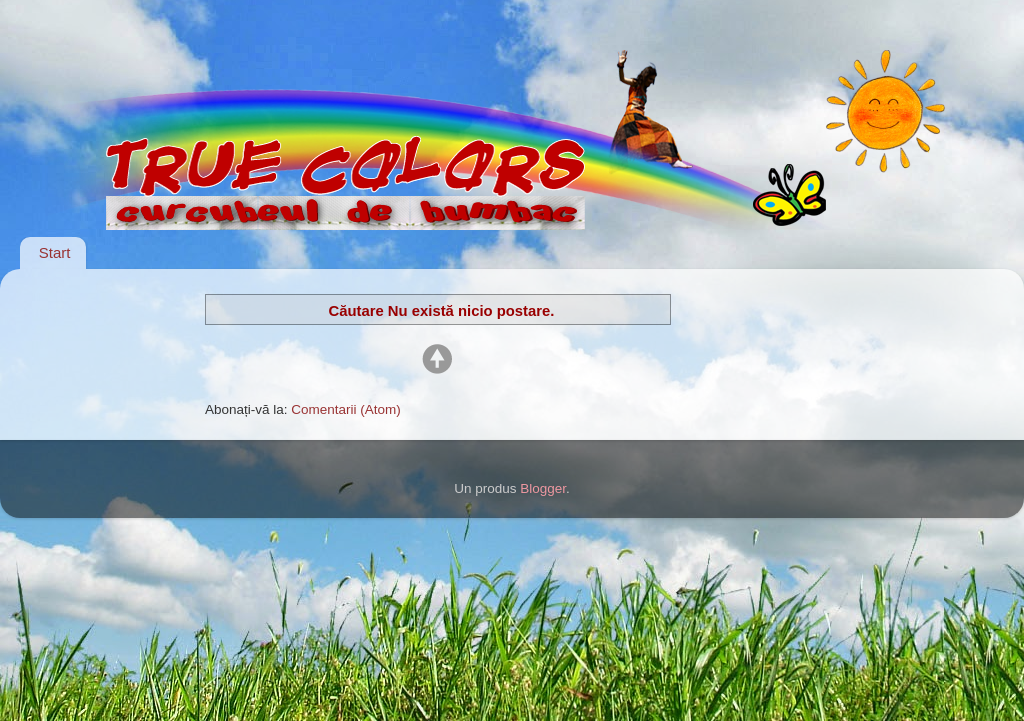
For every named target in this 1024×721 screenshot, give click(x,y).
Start (55, 252)
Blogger (543, 488)
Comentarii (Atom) (346, 409)
